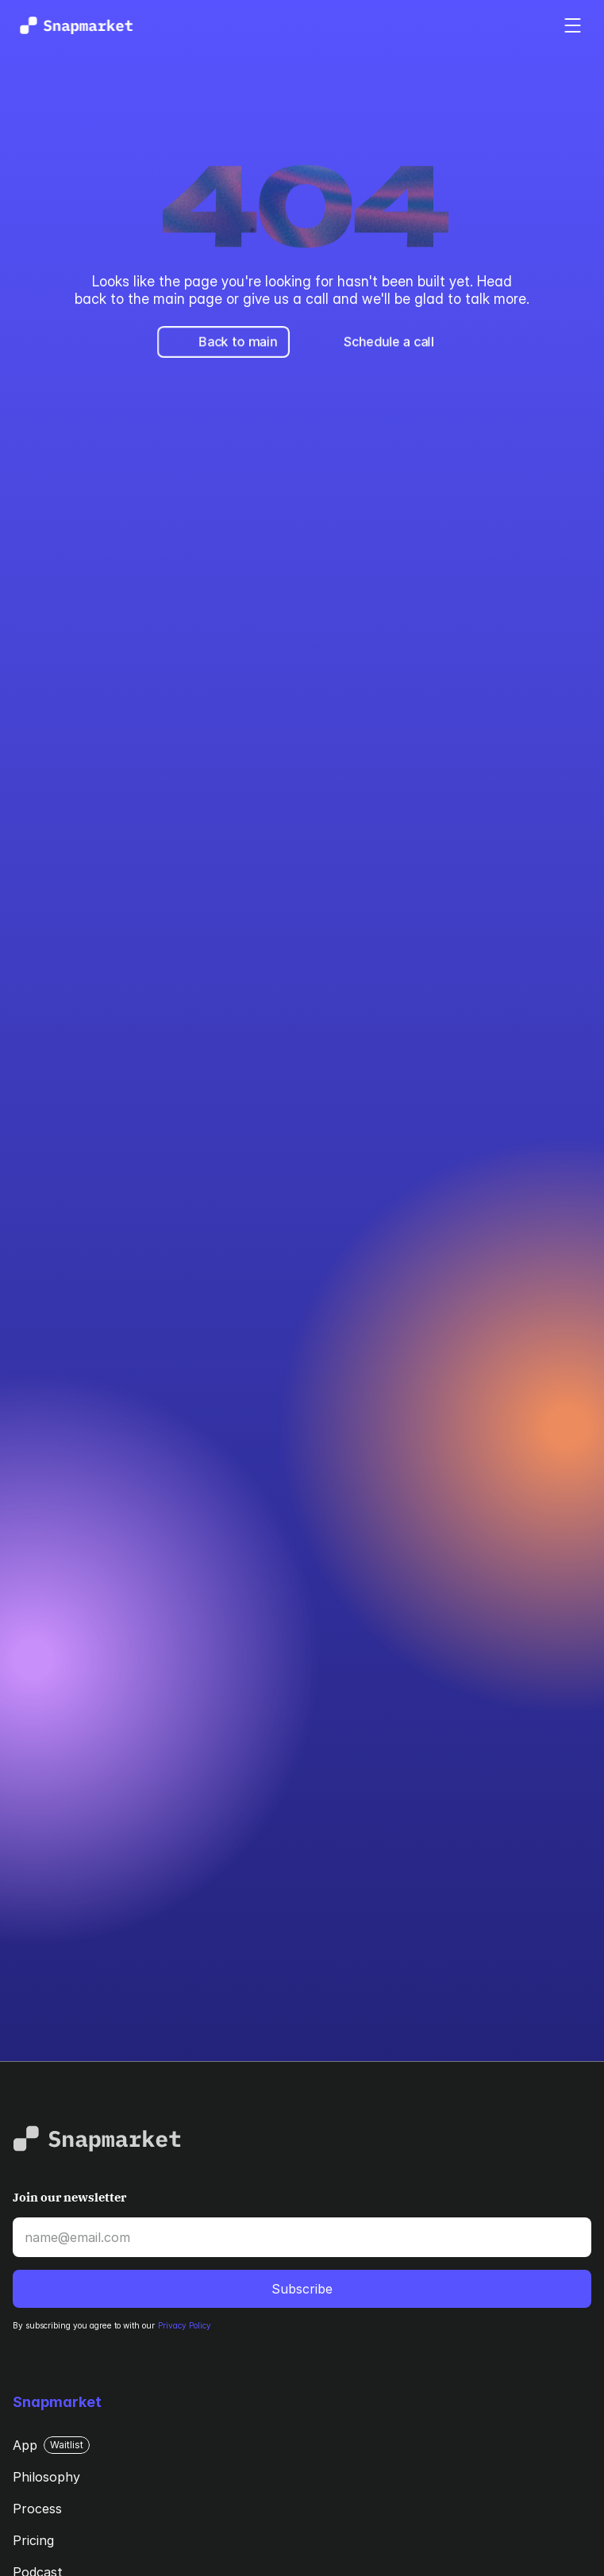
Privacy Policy (184, 2325)
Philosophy (46, 2477)
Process (37, 2508)
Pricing (33, 2540)
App (25, 2445)
